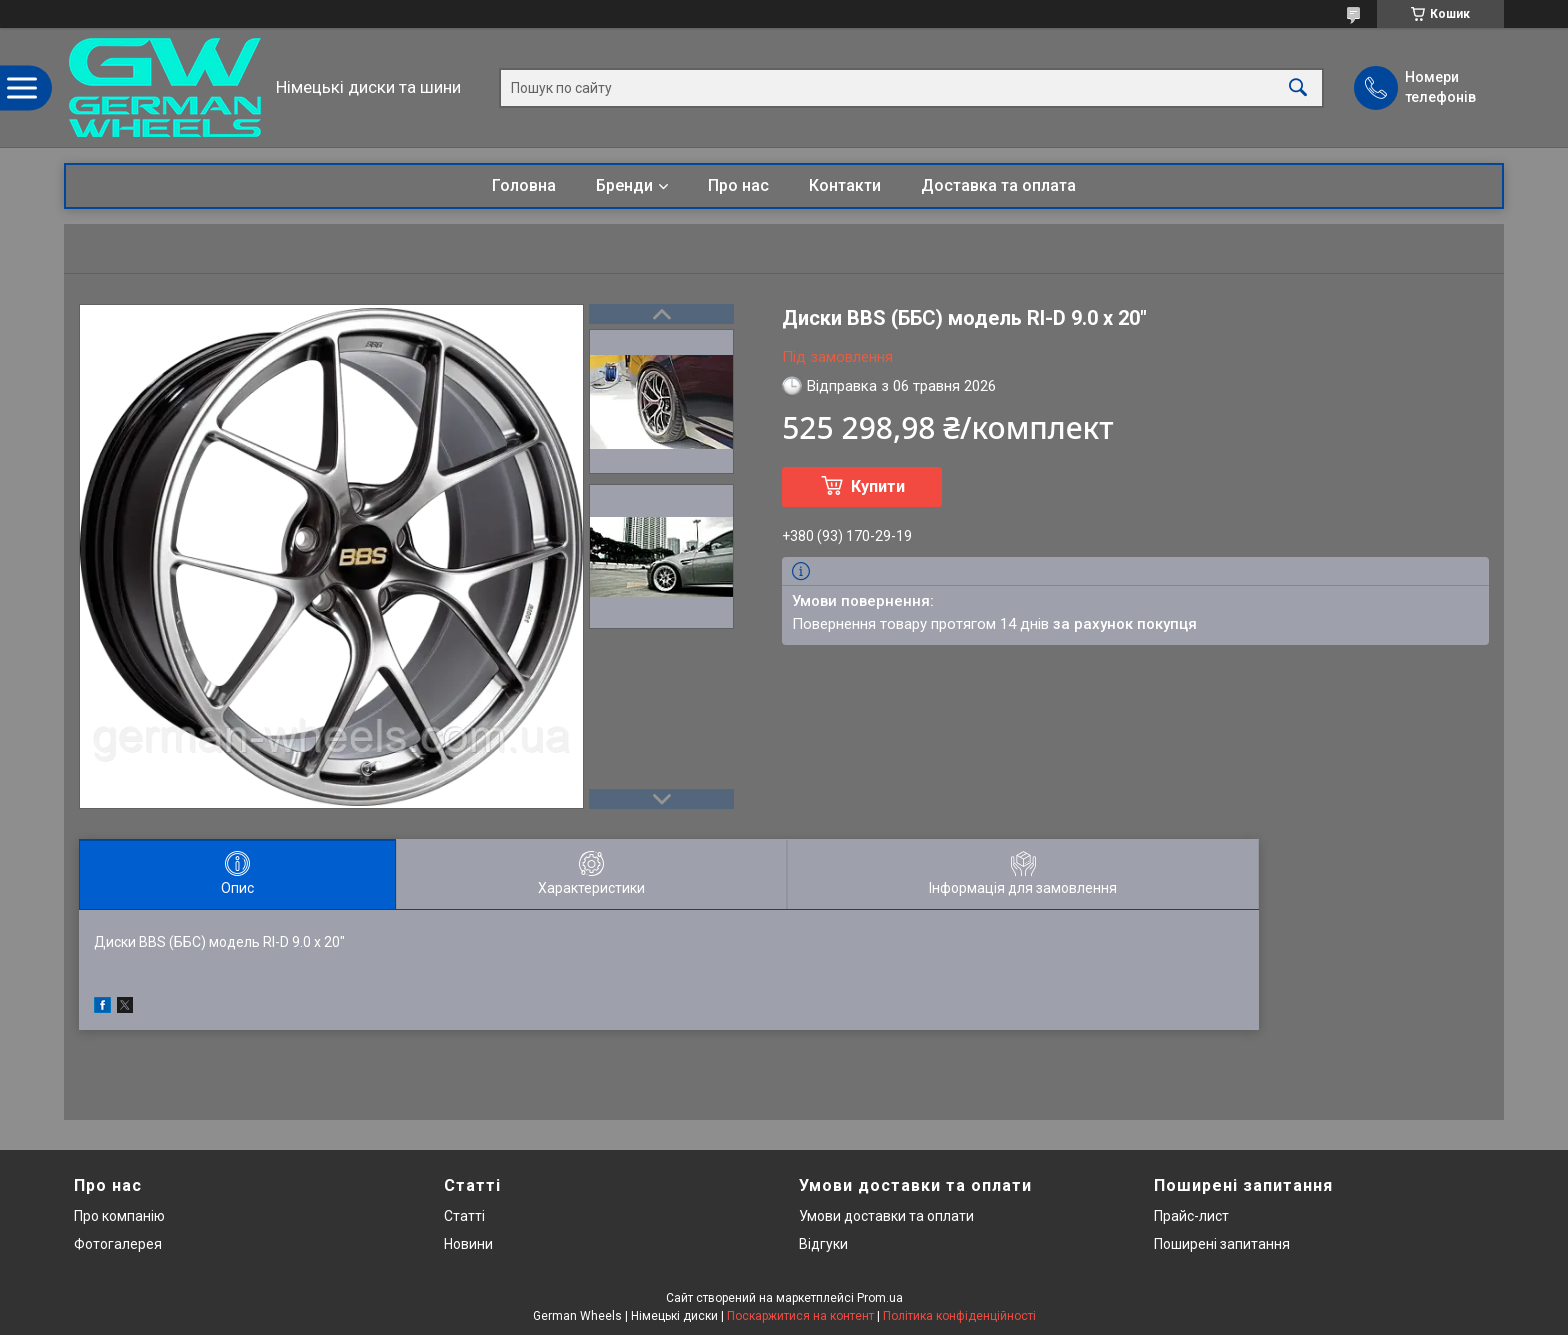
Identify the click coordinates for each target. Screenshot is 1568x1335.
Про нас (738, 185)
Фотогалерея (118, 1244)
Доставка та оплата (998, 185)
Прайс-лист (1191, 1216)
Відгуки (823, 1244)
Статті (464, 1216)
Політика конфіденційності (959, 1316)
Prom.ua (880, 1298)
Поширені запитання (1222, 1244)
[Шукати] (1298, 87)
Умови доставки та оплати (886, 1216)
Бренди (624, 185)
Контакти (845, 185)
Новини (468, 1244)
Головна (524, 185)
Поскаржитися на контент (800, 1316)
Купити (878, 486)
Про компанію (119, 1216)
